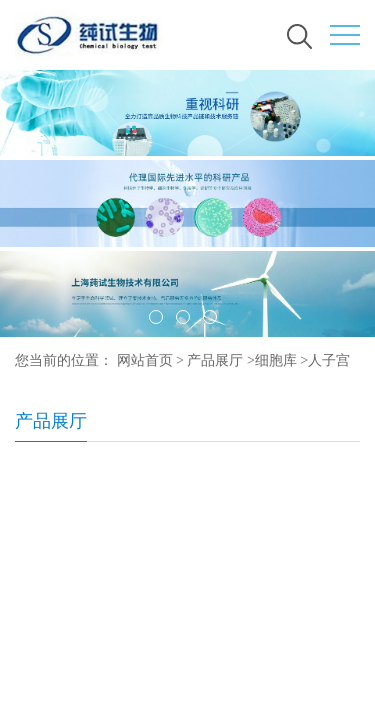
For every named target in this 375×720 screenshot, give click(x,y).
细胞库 (276, 360)
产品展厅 (215, 360)
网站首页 (145, 360)
